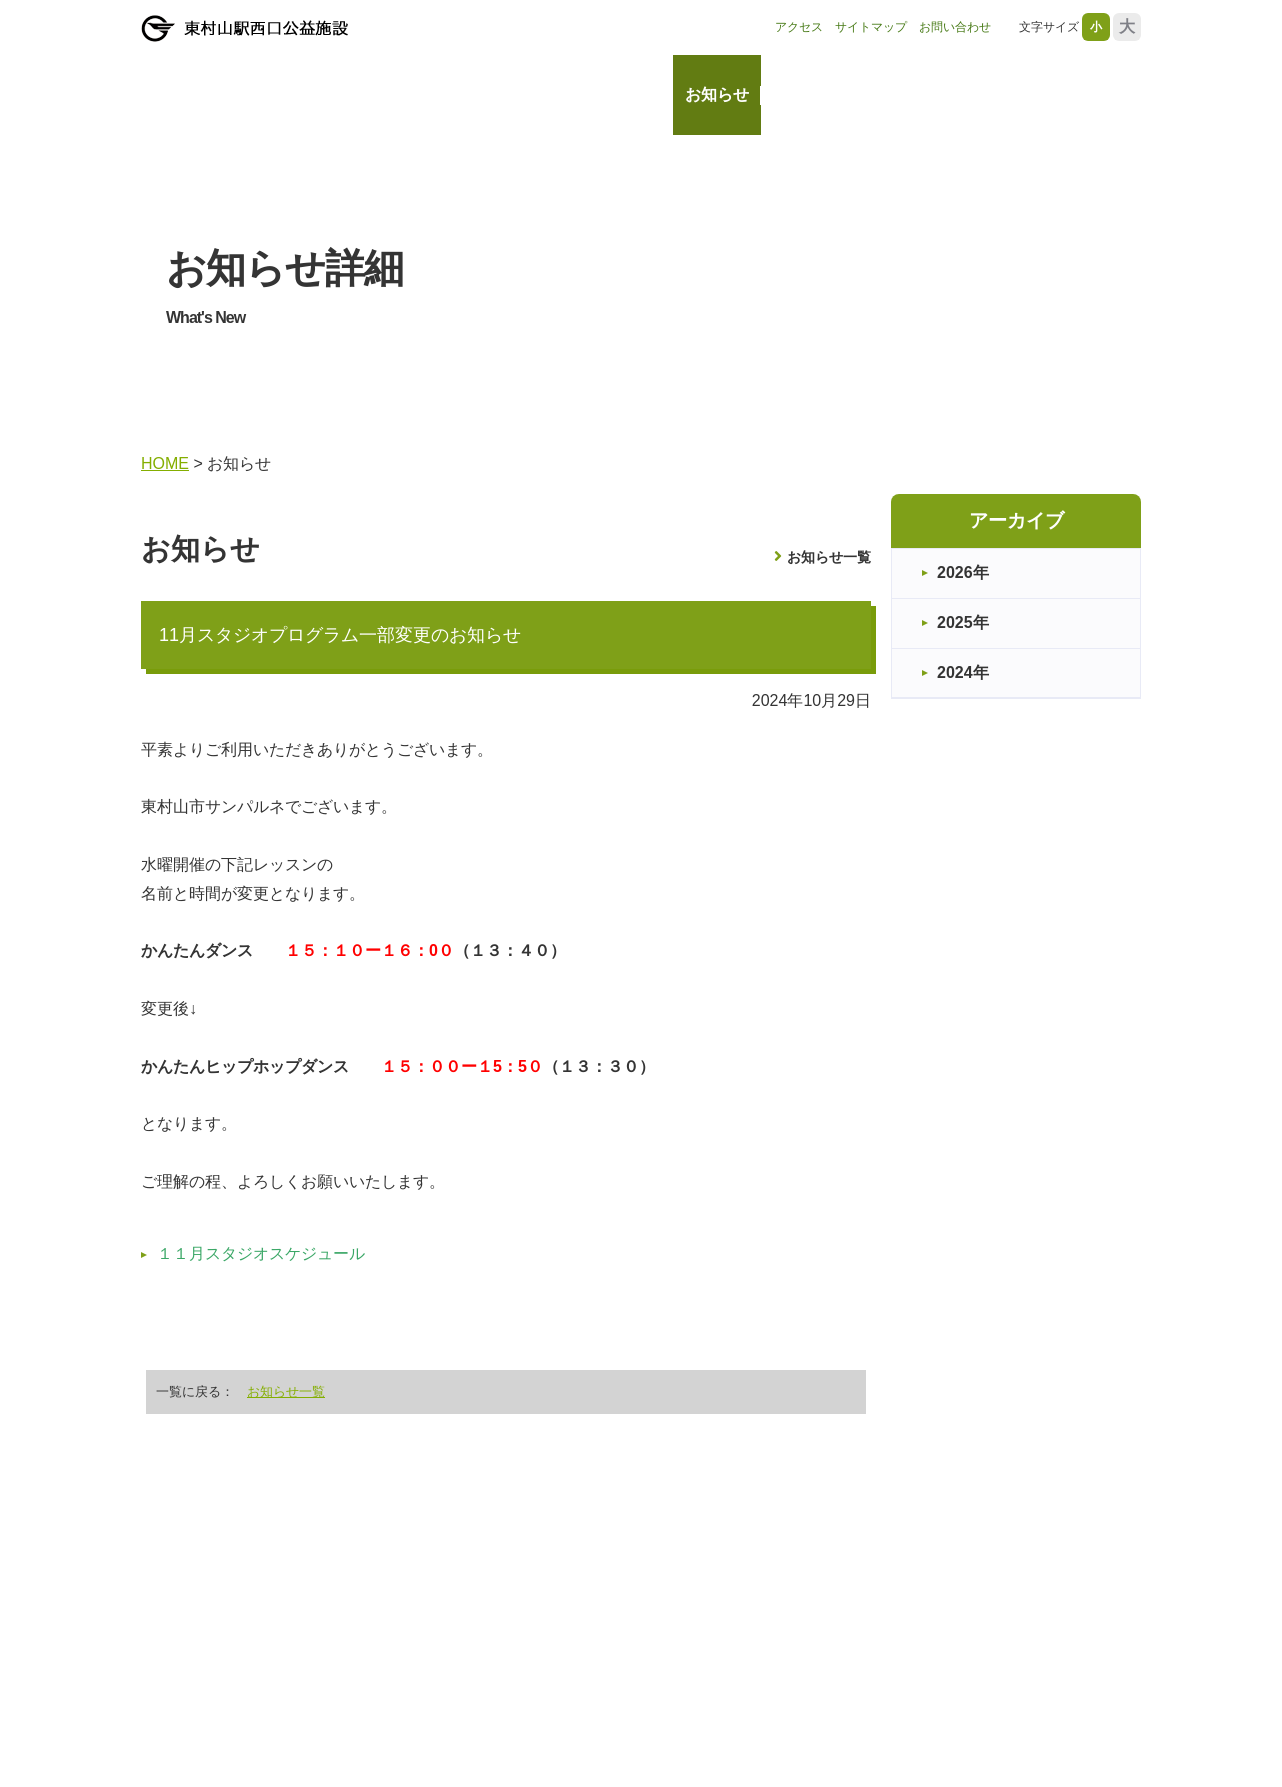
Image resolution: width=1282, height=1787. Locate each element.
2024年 (963, 672)
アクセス (799, 27)
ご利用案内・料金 (925, 94)
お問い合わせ (955, 27)
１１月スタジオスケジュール (261, 1253)
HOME (637, 94)
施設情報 (805, 94)
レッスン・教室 (1069, 94)
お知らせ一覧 (829, 557)
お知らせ (717, 94)
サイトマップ (871, 27)
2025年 (963, 622)
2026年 (963, 572)
